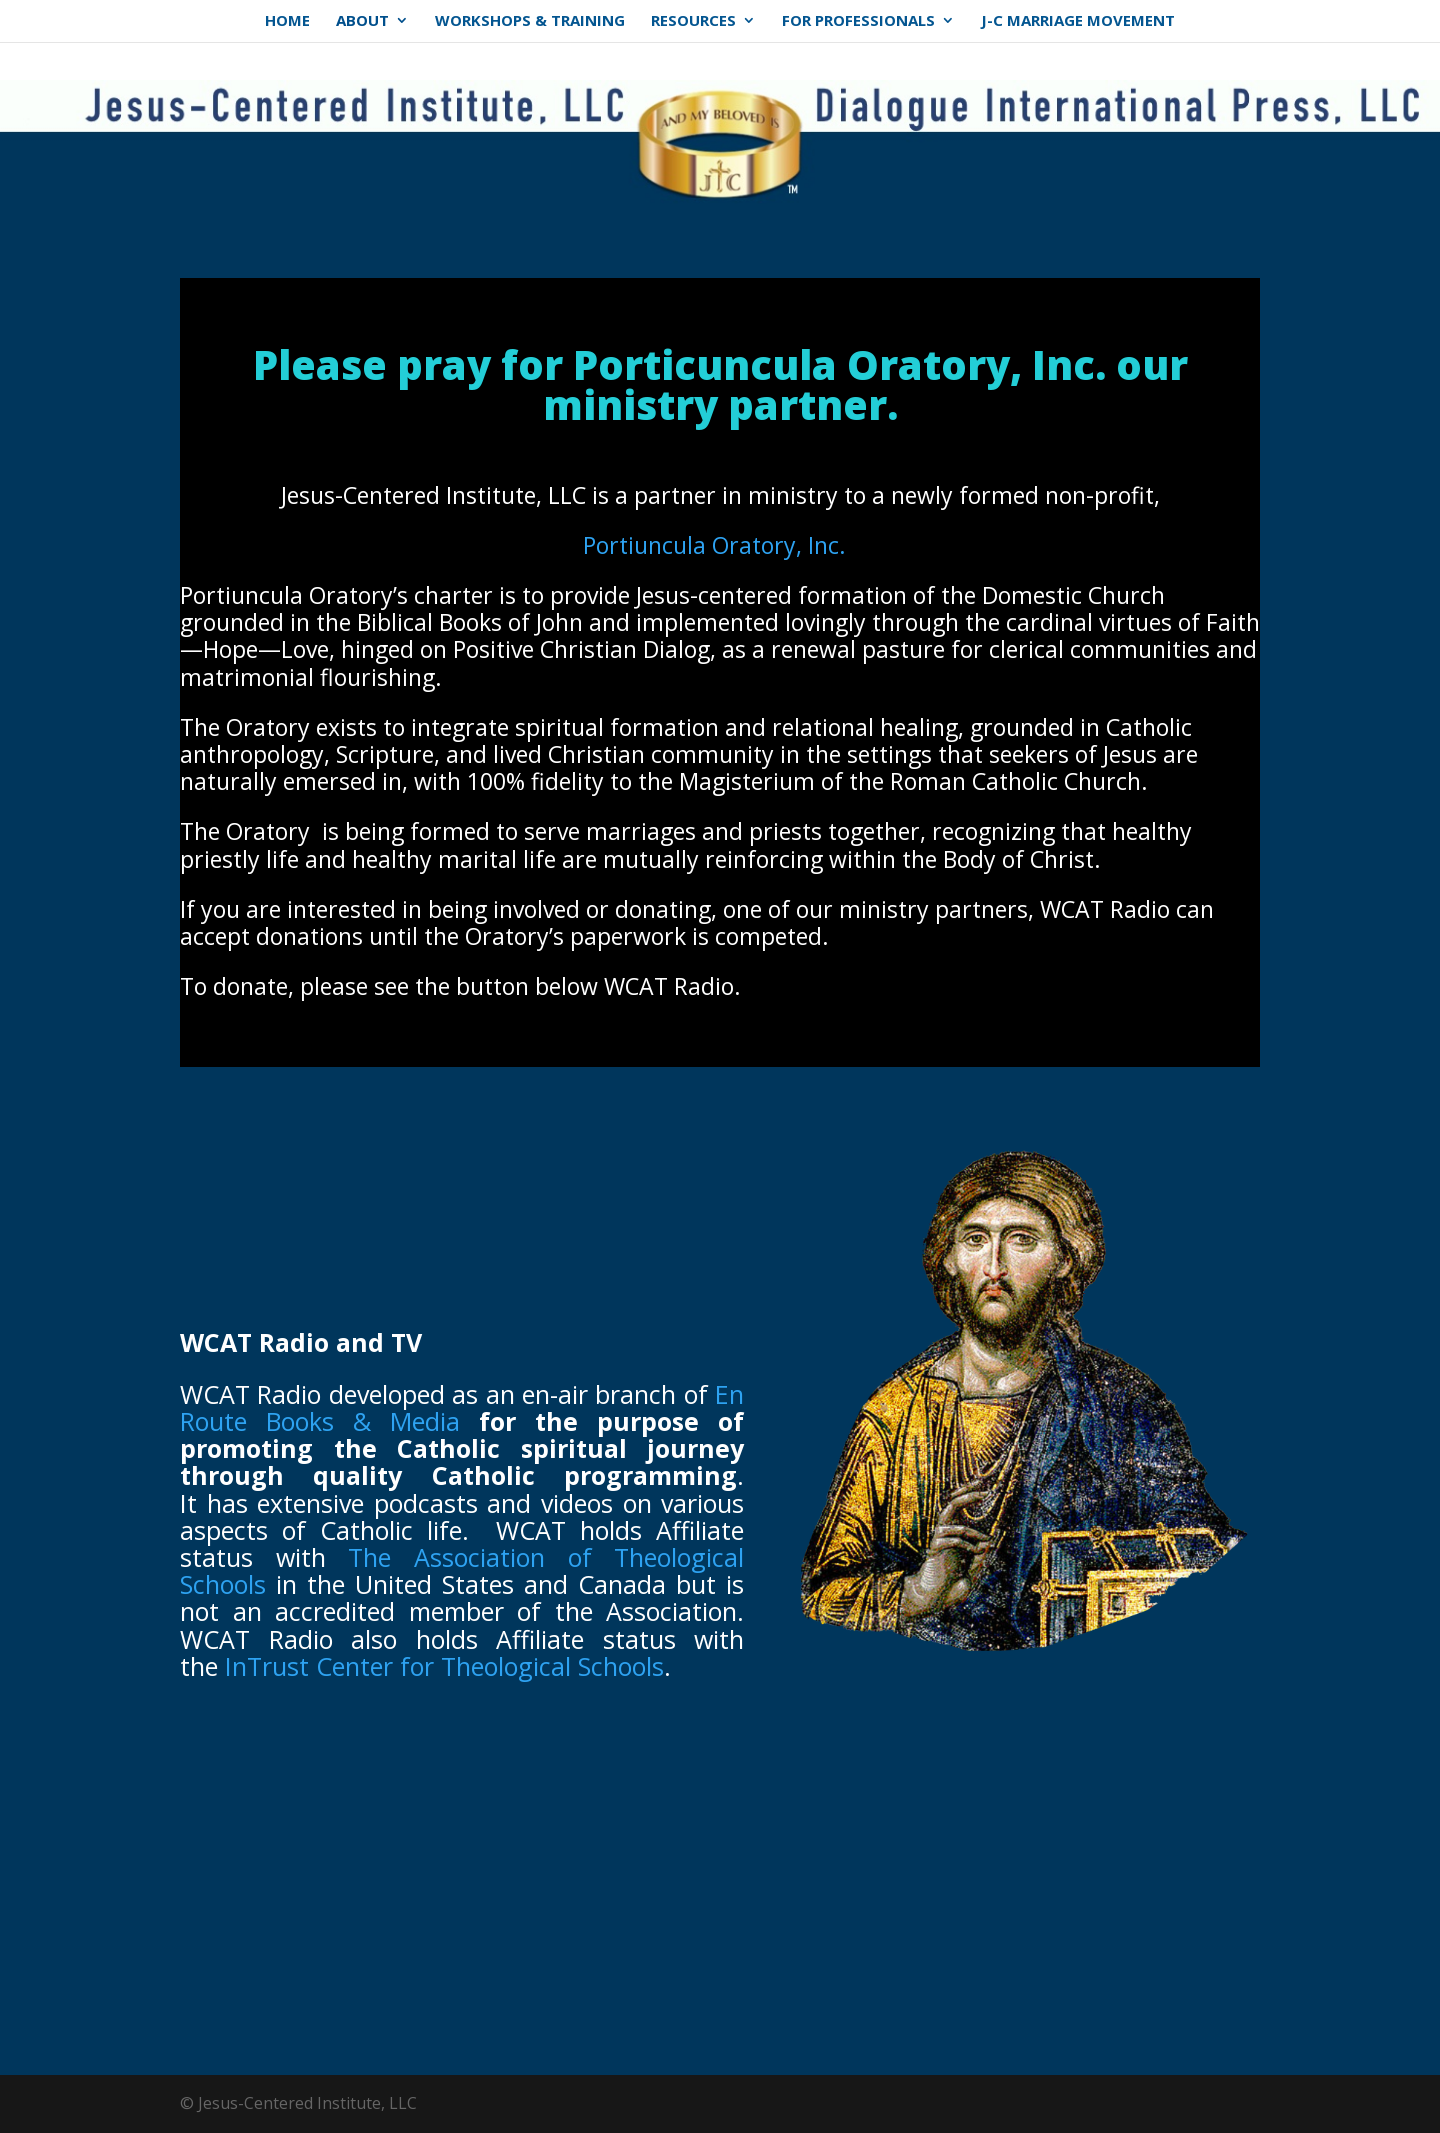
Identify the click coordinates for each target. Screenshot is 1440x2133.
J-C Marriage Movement (1078, 24)
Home (287, 24)
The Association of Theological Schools (462, 1570)
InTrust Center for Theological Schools (444, 1666)
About (362, 24)
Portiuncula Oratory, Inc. (714, 545)
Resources (693, 24)
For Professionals (858, 24)
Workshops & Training (530, 24)
